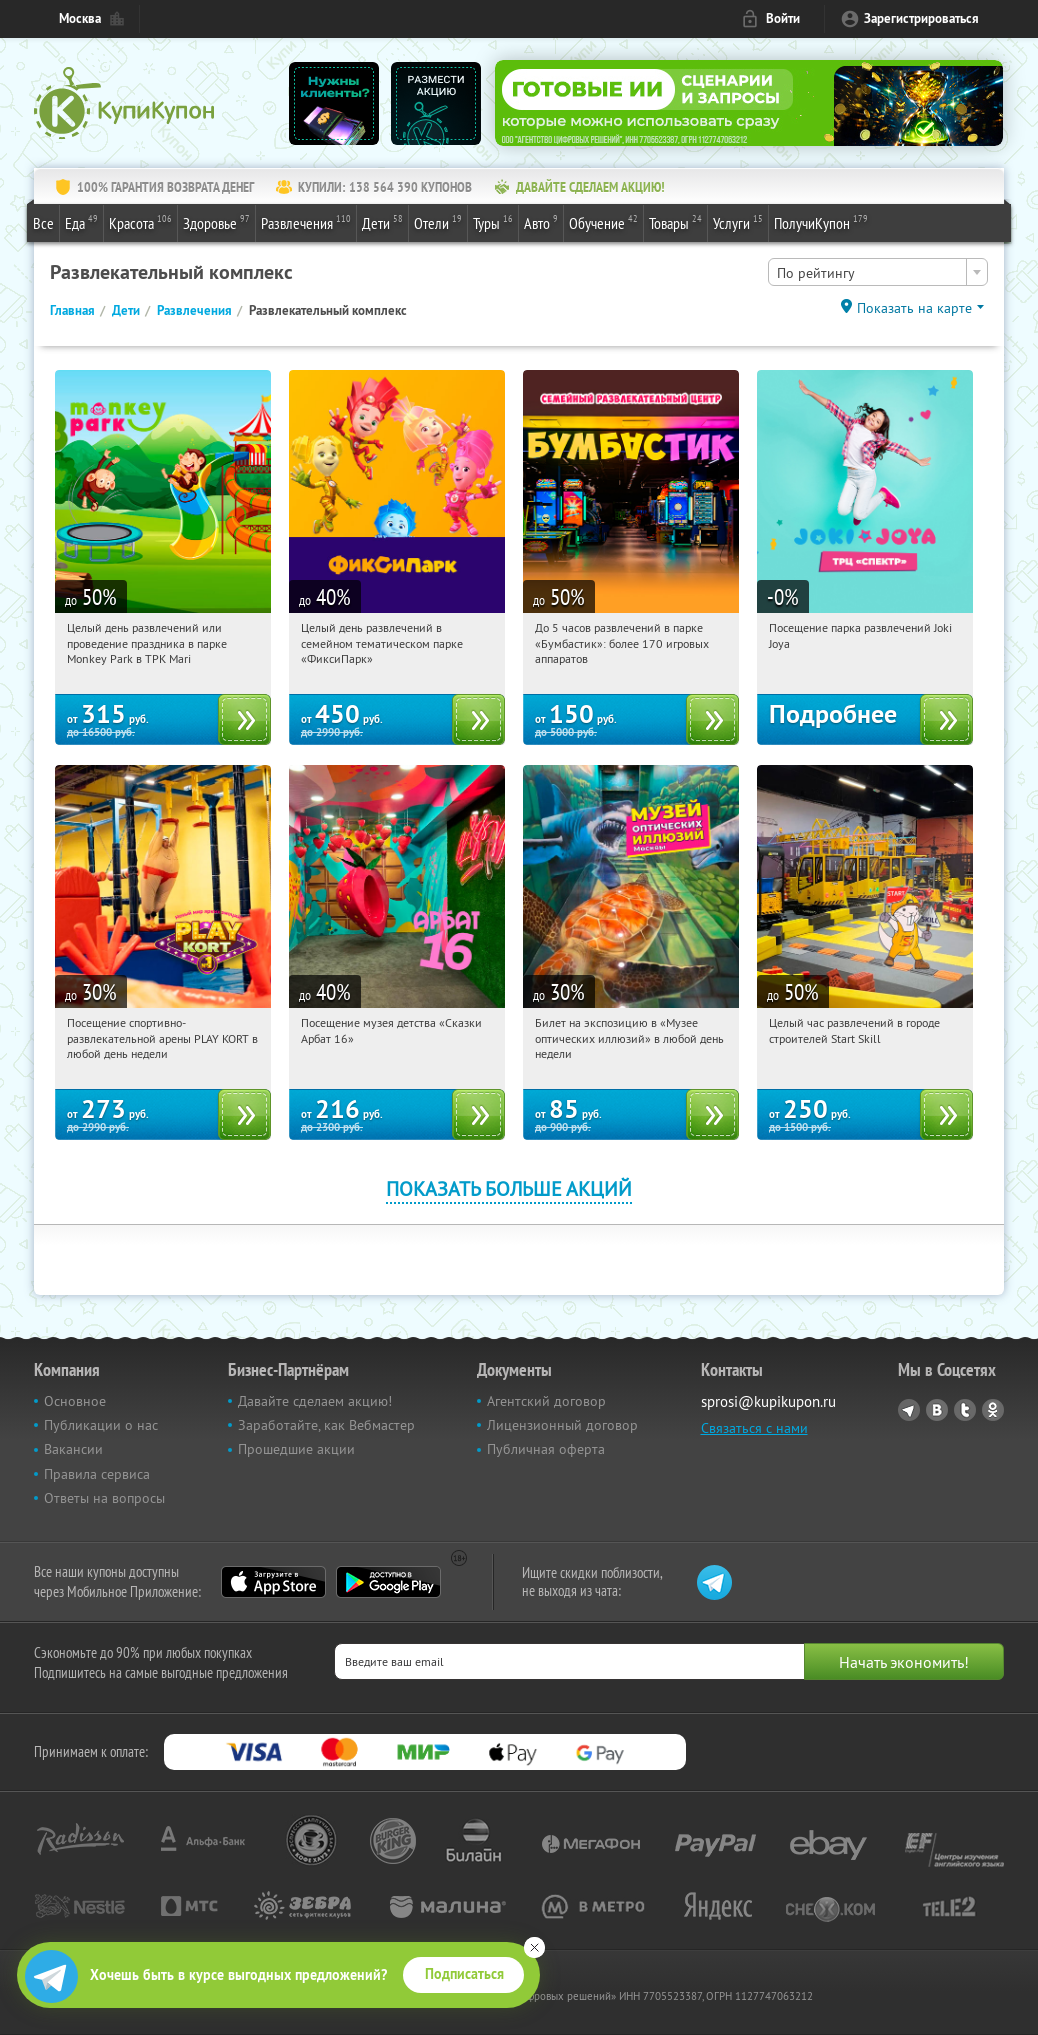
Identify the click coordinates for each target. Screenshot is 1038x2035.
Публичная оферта (546, 1449)
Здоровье (216, 222)
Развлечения (306, 222)
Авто (541, 222)
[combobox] (878, 272)
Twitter (965, 1410)
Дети (382, 222)
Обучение (603, 222)
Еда (81, 222)
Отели (438, 222)
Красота (140, 222)
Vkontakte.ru (937, 1410)
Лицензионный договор (562, 1425)
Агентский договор (546, 1401)
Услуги (738, 222)
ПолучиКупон (821, 222)
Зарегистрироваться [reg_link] (921, 18)
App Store (273, 1582)
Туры (493, 222)
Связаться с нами (754, 1428)
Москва (80, 18)
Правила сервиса (97, 1474)
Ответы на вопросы (104, 1498)
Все (43, 223)
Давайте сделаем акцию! (315, 1401)
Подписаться (464, 1974)
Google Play (388, 1582)
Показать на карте (914, 308)
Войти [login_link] (783, 18)
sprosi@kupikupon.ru (768, 1401)
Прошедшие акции (296, 1449)
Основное (75, 1401)
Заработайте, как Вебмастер (326, 1425)
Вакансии (73, 1449)
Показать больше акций (509, 1188)
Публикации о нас (101, 1425)
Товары (675, 222)
